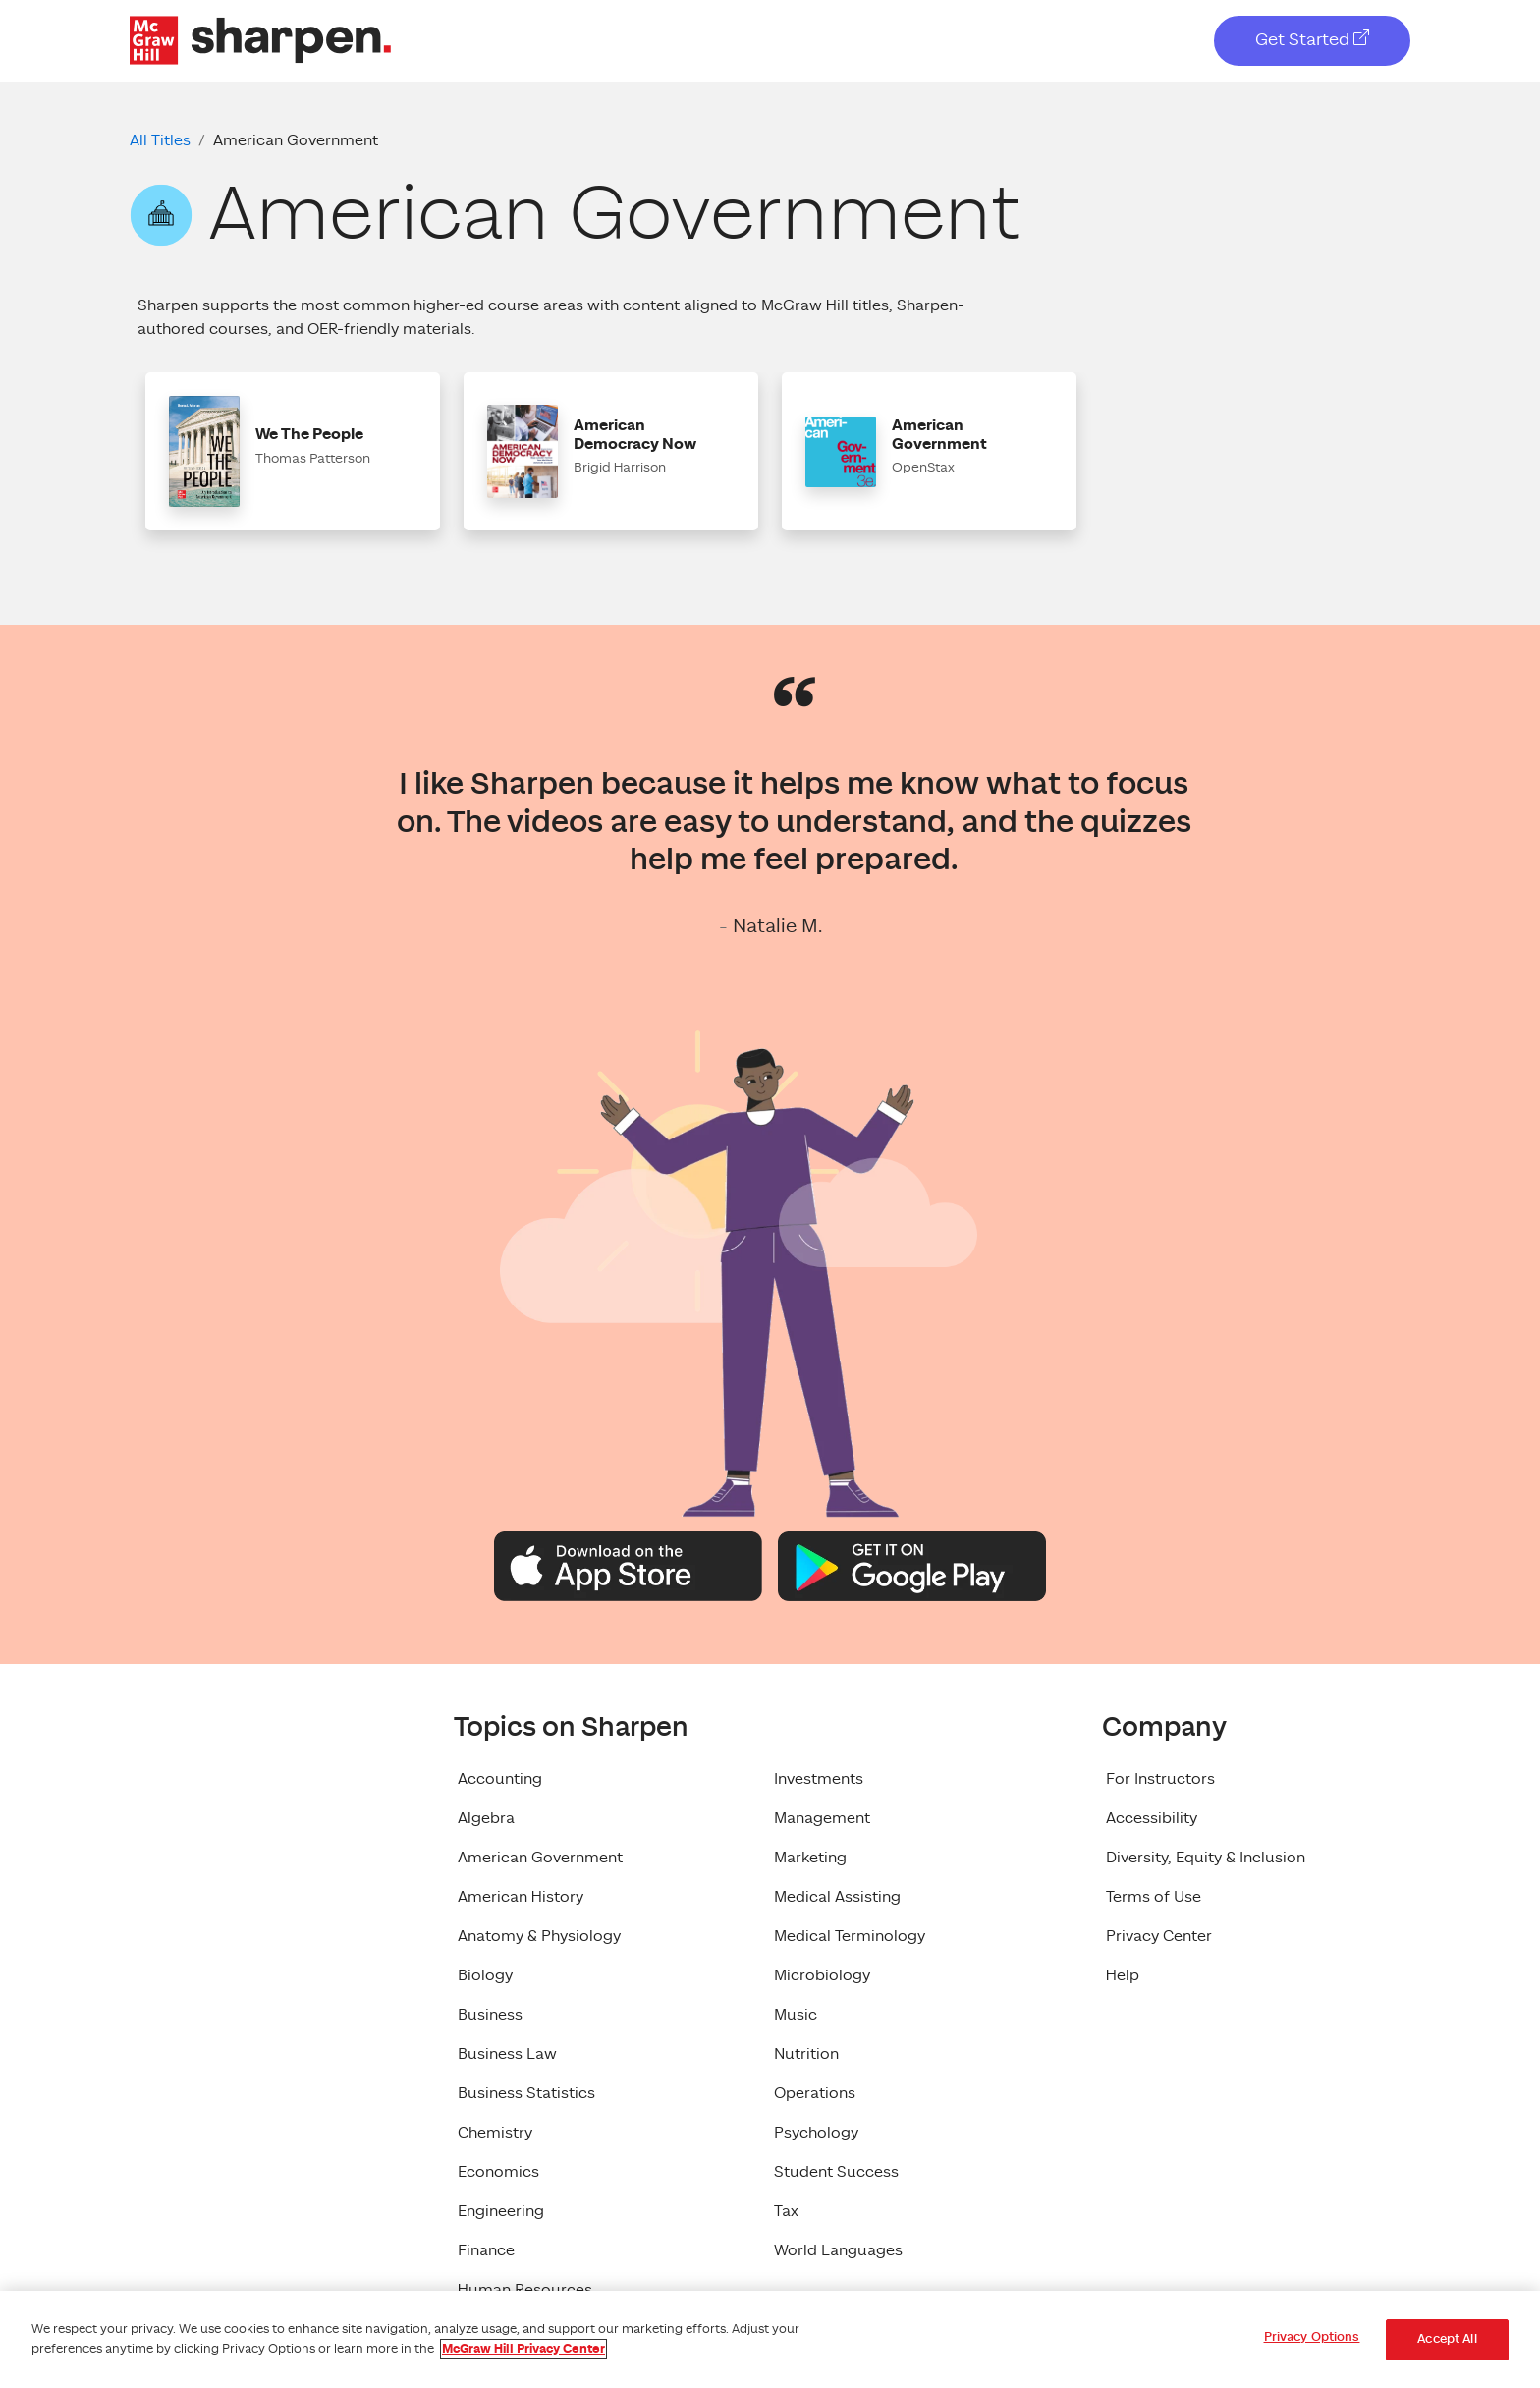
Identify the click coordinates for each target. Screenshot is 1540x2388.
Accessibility (1151, 1818)
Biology (485, 1975)
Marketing (810, 1857)
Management (822, 1818)
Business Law (507, 2054)
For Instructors (1160, 1779)
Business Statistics (526, 2093)
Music (795, 2015)
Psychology (816, 2132)
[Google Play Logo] (912, 1565)
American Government (540, 1857)
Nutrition (806, 2054)
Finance (486, 2250)
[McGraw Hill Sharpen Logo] (260, 39)
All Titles (160, 140)
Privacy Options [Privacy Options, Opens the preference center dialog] (1312, 2337)
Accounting (500, 1779)
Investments (818, 1779)
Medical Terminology (849, 1936)
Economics (498, 2172)
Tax (786, 2211)
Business (490, 2015)
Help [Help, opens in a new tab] (1122, 1975)
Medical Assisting (837, 1897)
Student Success (836, 2172)
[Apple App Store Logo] (628, 1565)
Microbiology (822, 1975)
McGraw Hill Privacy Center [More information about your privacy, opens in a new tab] (523, 2349)
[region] (770, 2339)
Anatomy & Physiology (539, 1936)
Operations (814, 2093)
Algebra (486, 1818)
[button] (292, 451)
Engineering (501, 2211)
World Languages (838, 2250)
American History (520, 1897)
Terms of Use (1153, 1897)
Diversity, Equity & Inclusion (1205, 1857)
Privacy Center (1159, 1936)
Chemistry (495, 2132)
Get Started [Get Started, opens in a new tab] (1312, 39)
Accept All (1446, 2339)
